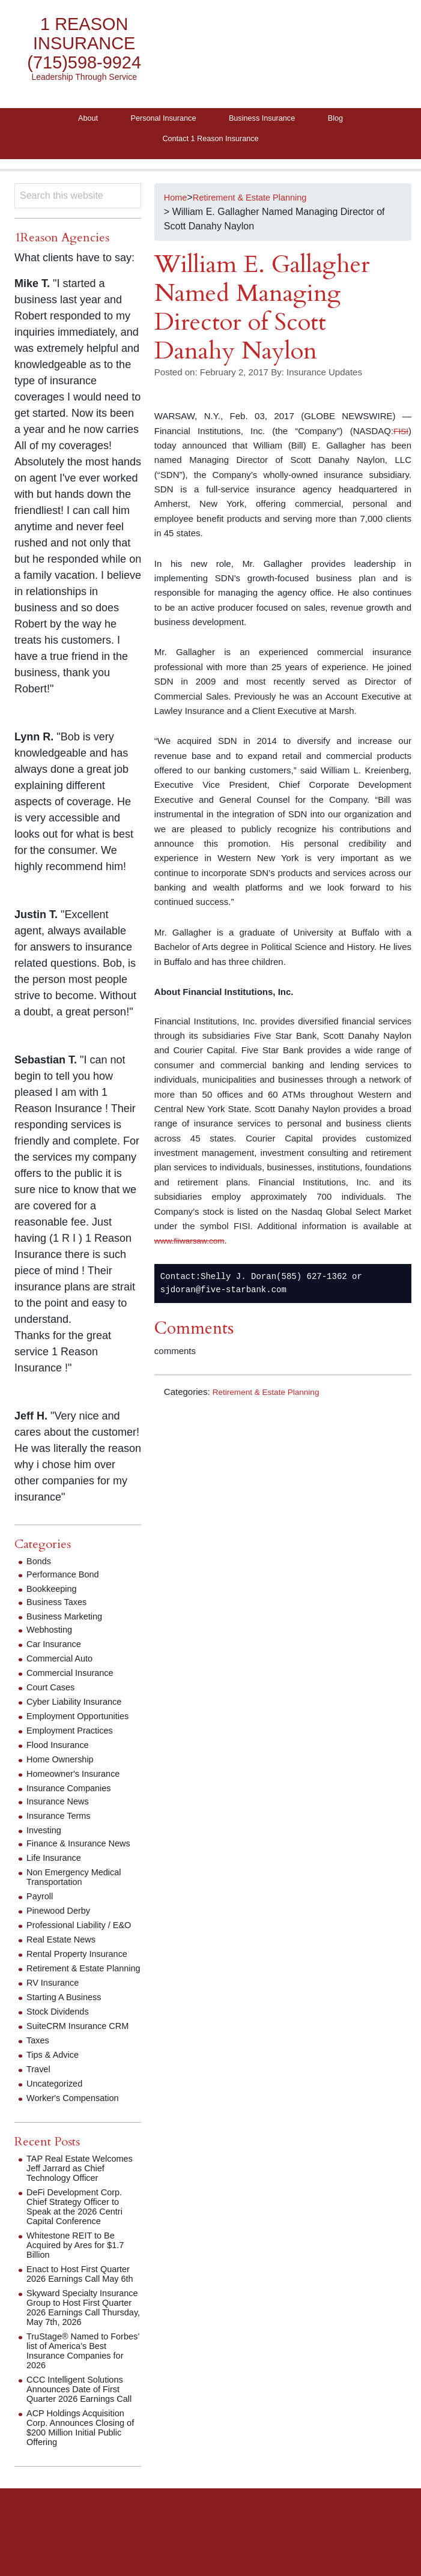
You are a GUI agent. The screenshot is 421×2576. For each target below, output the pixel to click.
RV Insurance (55, 2008)
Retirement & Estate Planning (272, 1397)
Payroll (41, 1902)
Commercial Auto (63, 1664)
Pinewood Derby (61, 1916)
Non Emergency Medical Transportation (78, 1883)
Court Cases (53, 1693)
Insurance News (60, 1807)
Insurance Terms (61, 1821)
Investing (45, 1836)
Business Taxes (59, 1608)
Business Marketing (68, 1622)
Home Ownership (63, 1765)
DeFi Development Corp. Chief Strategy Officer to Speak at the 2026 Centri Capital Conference (79, 2231)
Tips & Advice (55, 2080)
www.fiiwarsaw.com (193, 1247)
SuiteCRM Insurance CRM (83, 2051)
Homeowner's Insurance (78, 1779)
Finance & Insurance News (83, 1849)
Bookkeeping (54, 1594)
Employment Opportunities (83, 1722)
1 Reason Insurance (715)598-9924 (84, 43)
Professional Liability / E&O (73, 1936)
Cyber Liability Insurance (79, 1707)
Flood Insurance (60, 1751)
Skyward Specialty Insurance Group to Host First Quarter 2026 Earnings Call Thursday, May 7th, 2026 (78, 2347)
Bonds (39, 1567)
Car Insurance (56, 1650)
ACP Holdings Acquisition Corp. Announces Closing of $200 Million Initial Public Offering (80, 2481)
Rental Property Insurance (82, 1969)
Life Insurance (56, 1863)
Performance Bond (66, 1580)
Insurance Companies (73, 1794)
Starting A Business (67, 2022)
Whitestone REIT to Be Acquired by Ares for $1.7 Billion (80, 2270)
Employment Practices (74, 1736)
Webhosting (51, 1635)
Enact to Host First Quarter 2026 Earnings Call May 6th (83, 2303)
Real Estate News (64, 1955)
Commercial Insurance (74, 1678)
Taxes (39, 2065)
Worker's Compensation (77, 2123)
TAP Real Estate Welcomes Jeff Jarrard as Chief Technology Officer (80, 2193)
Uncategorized (57, 2108)
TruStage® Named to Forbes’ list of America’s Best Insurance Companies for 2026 (76, 2394)
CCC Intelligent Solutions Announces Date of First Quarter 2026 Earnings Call (79, 2438)
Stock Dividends (60, 2036)
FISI (400, 437)
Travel (39, 2094)
